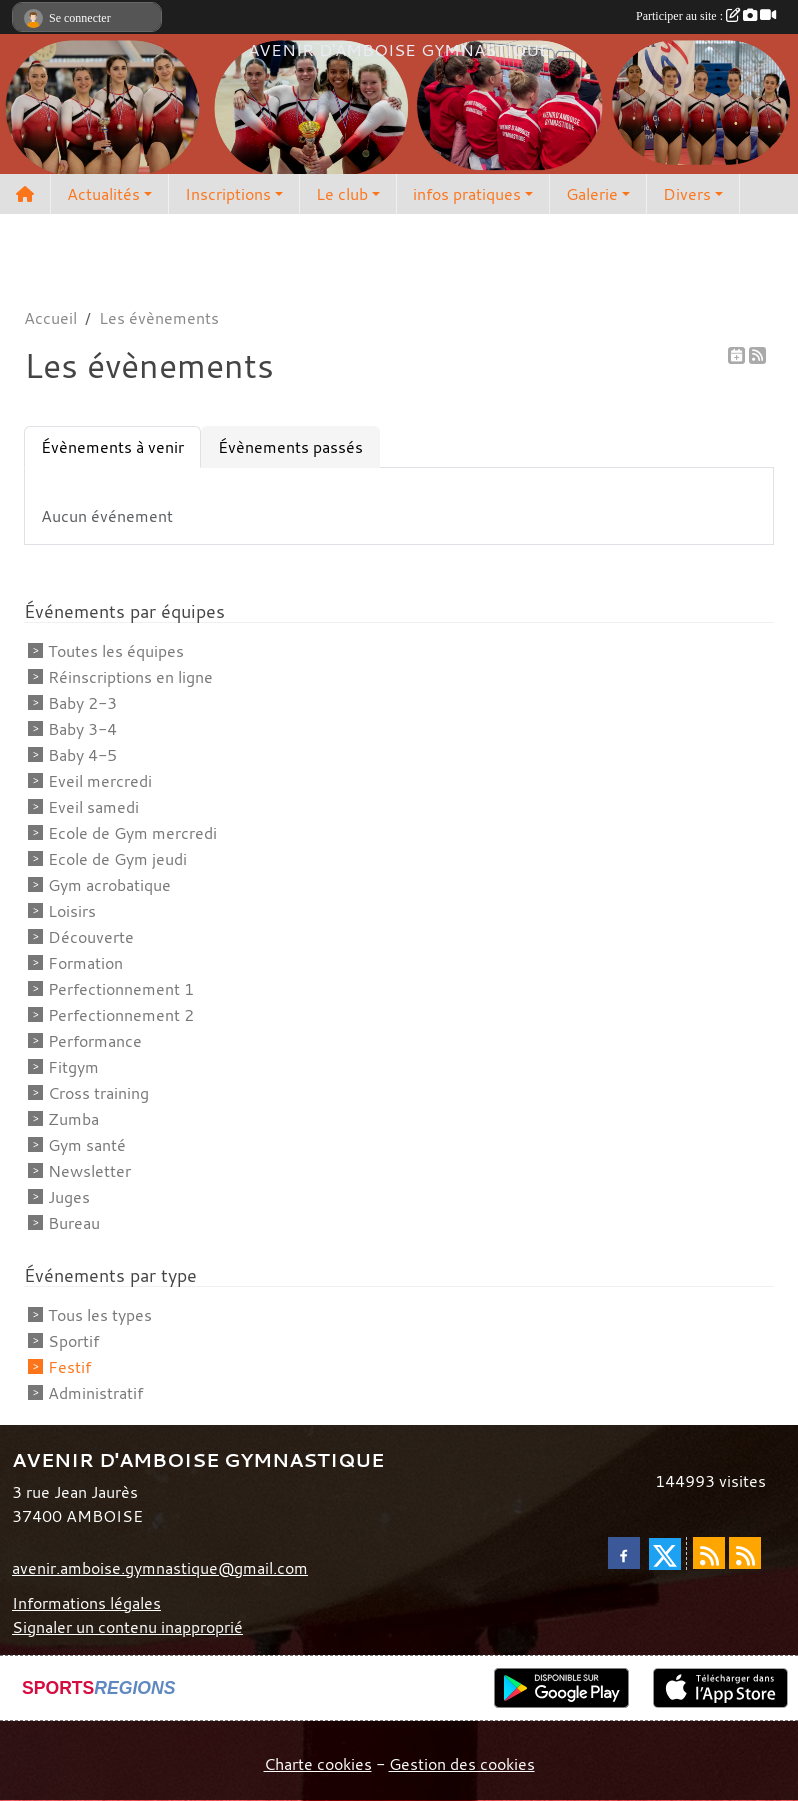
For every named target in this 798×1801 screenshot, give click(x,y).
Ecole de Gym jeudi (117, 859)
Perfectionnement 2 (121, 1015)
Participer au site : (706, 16)
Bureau (74, 1223)
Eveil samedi (93, 807)
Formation (85, 963)
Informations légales (86, 1603)
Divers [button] (687, 194)
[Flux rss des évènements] (745, 1553)
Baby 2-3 (82, 703)
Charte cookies (318, 1764)
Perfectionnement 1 (121, 989)
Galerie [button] (592, 194)
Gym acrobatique (109, 885)
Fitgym (73, 1067)
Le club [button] (342, 194)
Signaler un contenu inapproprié (127, 1627)
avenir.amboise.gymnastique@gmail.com (160, 1568)
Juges (69, 1197)
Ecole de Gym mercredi (132, 833)
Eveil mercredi (100, 781)
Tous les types (100, 1315)
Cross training (98, 1093)
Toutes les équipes (116, 651)
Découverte (91, 937)
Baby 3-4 (82, 729)
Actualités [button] (103, 194)
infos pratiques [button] (467, 194)
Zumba (73, 1119)
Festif (69, 1367)
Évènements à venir (112, 447)
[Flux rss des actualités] (709, 1553)
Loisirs (72, 911)
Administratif (95, 1393)
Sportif (73, 1341)
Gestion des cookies (462, 1764)
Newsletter (89, 1171)
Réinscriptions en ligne (130, 677)
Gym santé (87, 1145)
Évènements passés (290, 447)
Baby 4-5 (82, 755)
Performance (95, 1041)
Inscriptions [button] (228, 194)
